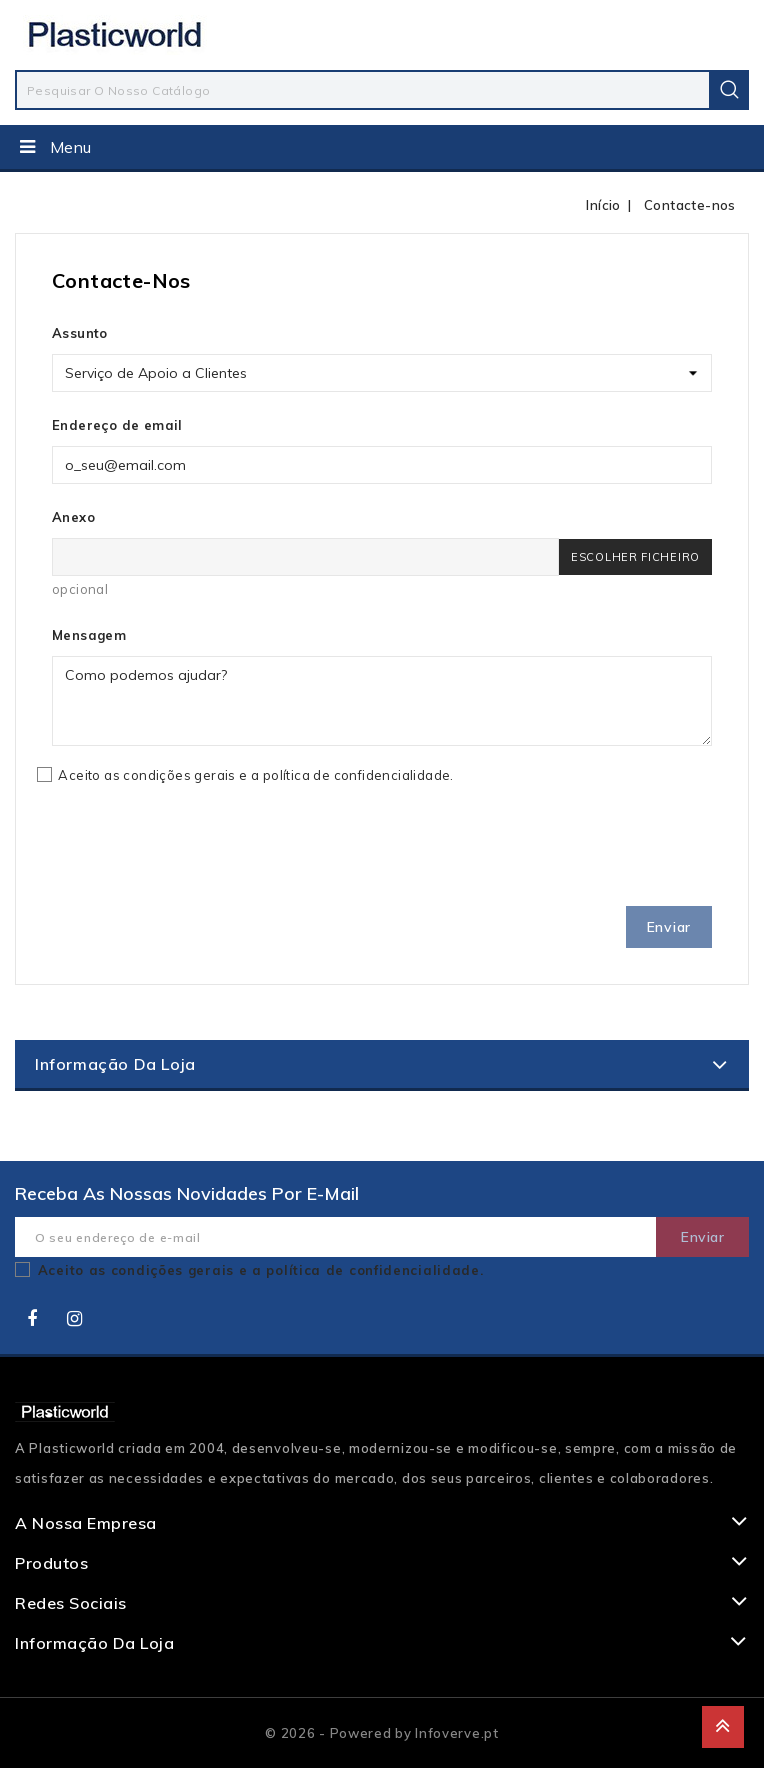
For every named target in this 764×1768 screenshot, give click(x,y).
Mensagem (89, 635)
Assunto (80, 333)
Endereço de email (117, 425)
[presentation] (204, 851)
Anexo (73, 517)
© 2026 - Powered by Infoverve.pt (381, 1733)
